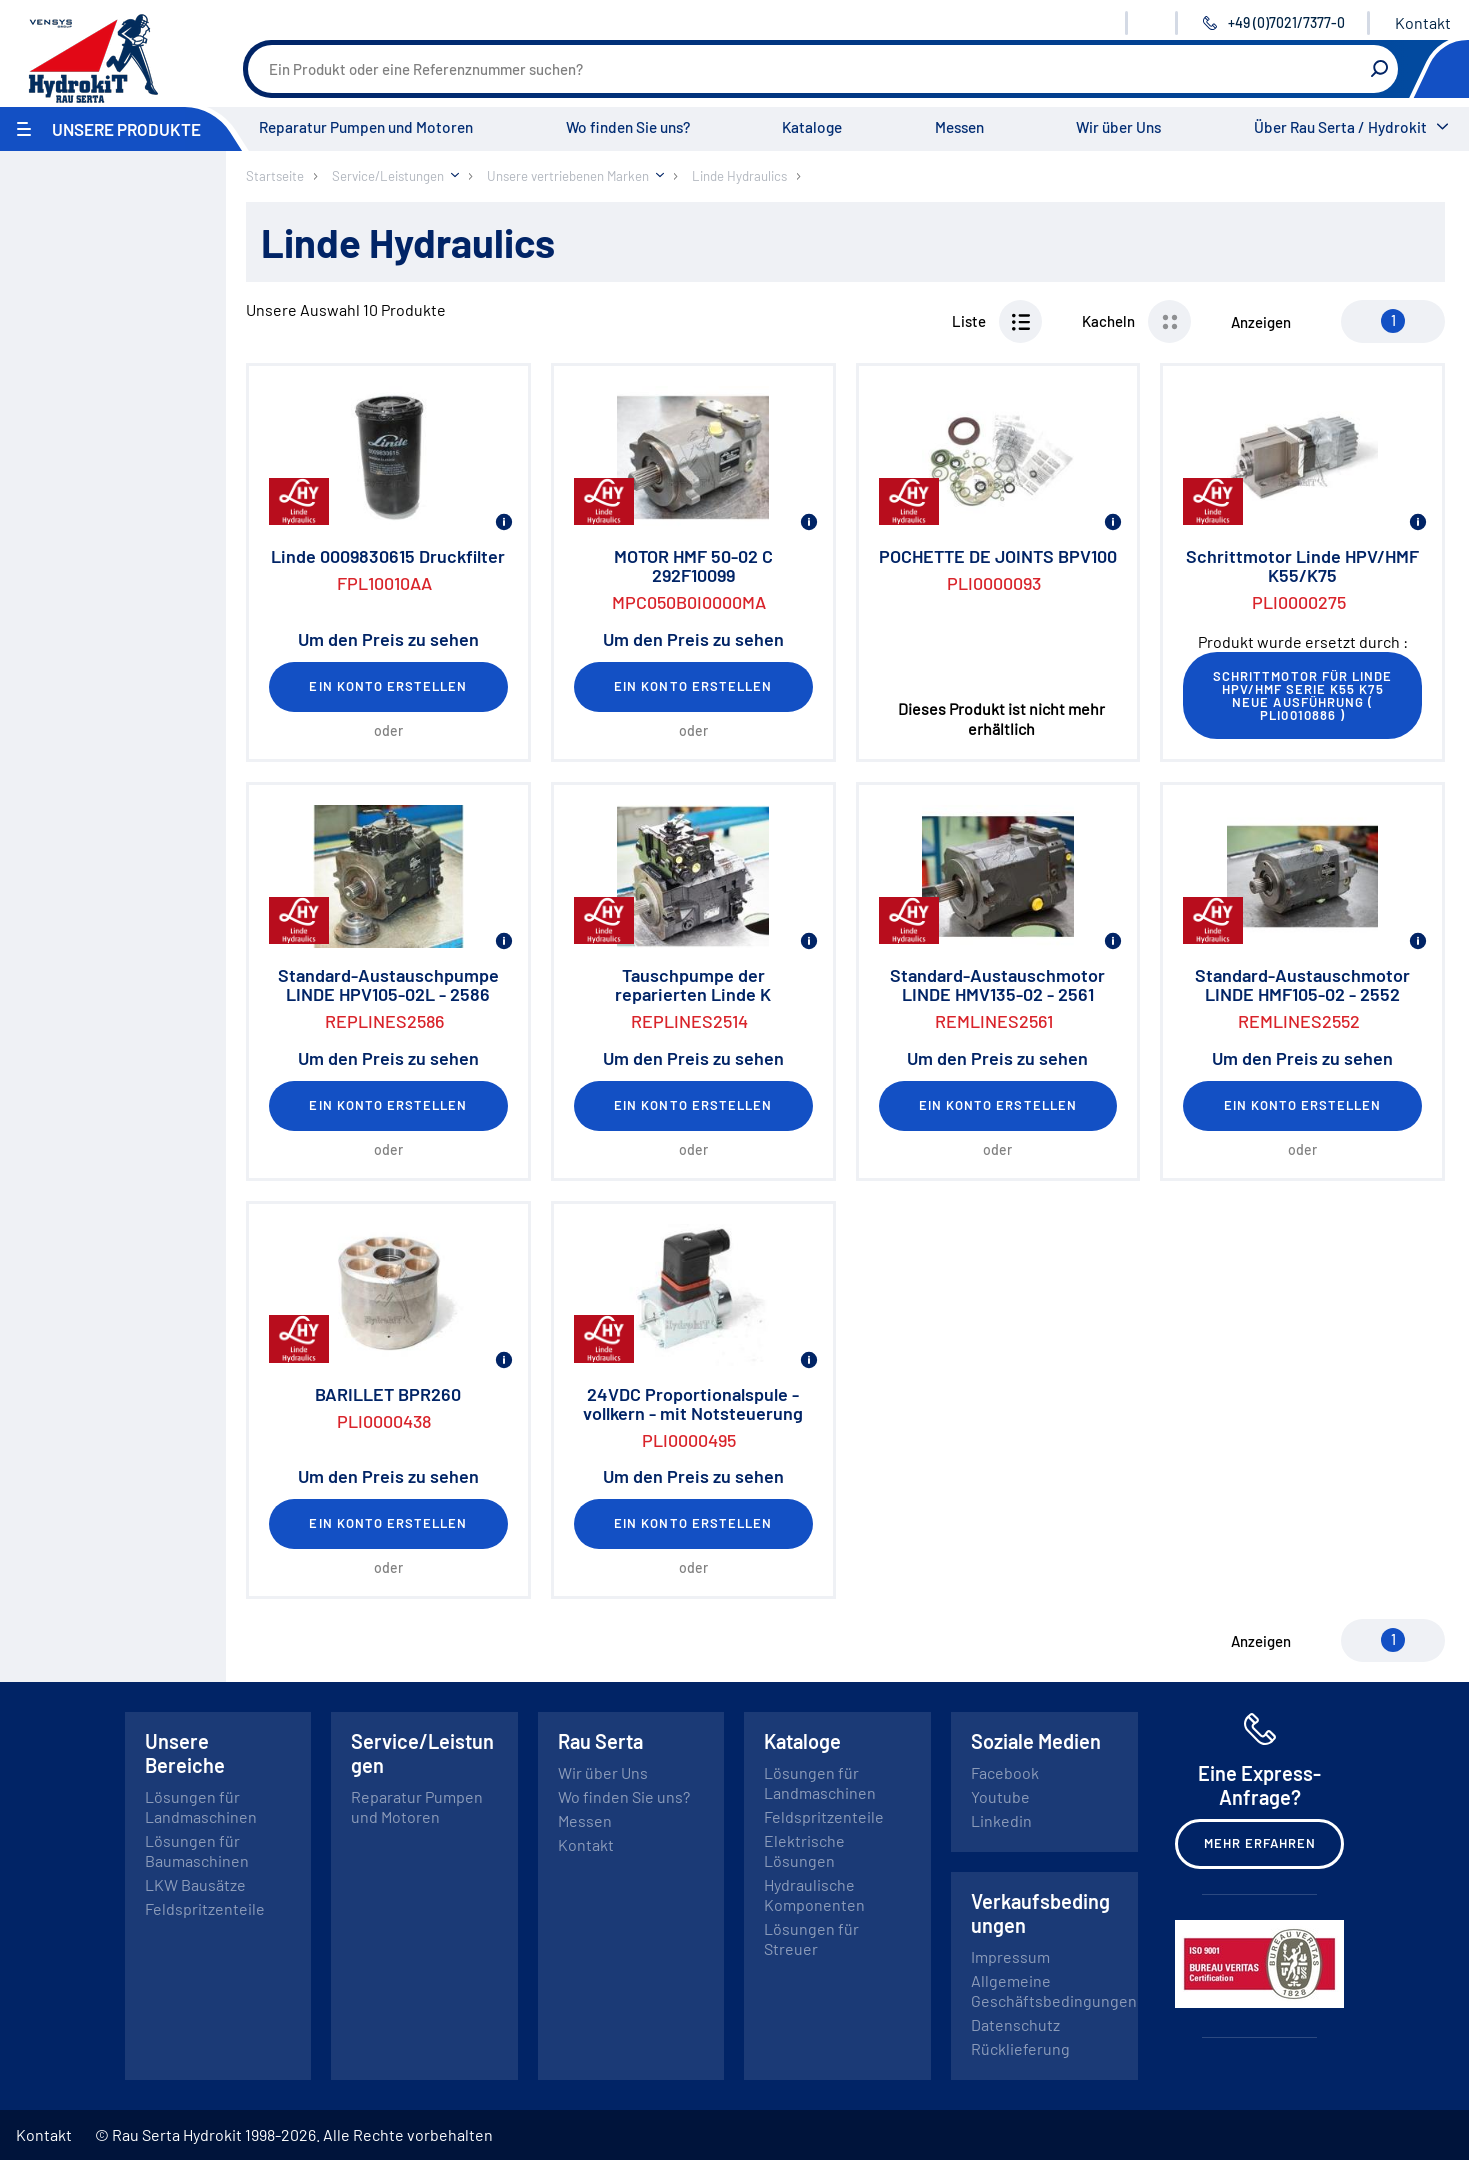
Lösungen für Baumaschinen (197, 1850)
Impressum (1010, 1956)
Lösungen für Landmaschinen (201, 1806)
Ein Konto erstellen (388, 686)
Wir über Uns (1118, 127)
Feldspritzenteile (205, 1908)
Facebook (1005, 1772)
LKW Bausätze (195, 1884)
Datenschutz (1015, 2024)
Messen (959, 127)
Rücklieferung (1020, 2048)
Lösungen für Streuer (811, 1938)
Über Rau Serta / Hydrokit (1340, 127)
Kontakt (1423, 22)
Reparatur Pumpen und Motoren (366, 127)
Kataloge (812, 127)
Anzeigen (1261, 322)
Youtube (1000, 1796)
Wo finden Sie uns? (628, 127)
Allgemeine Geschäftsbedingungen (1054, 1990)
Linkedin (1001, 1820)
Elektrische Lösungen (804, 1850)
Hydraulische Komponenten (814, 1894)
